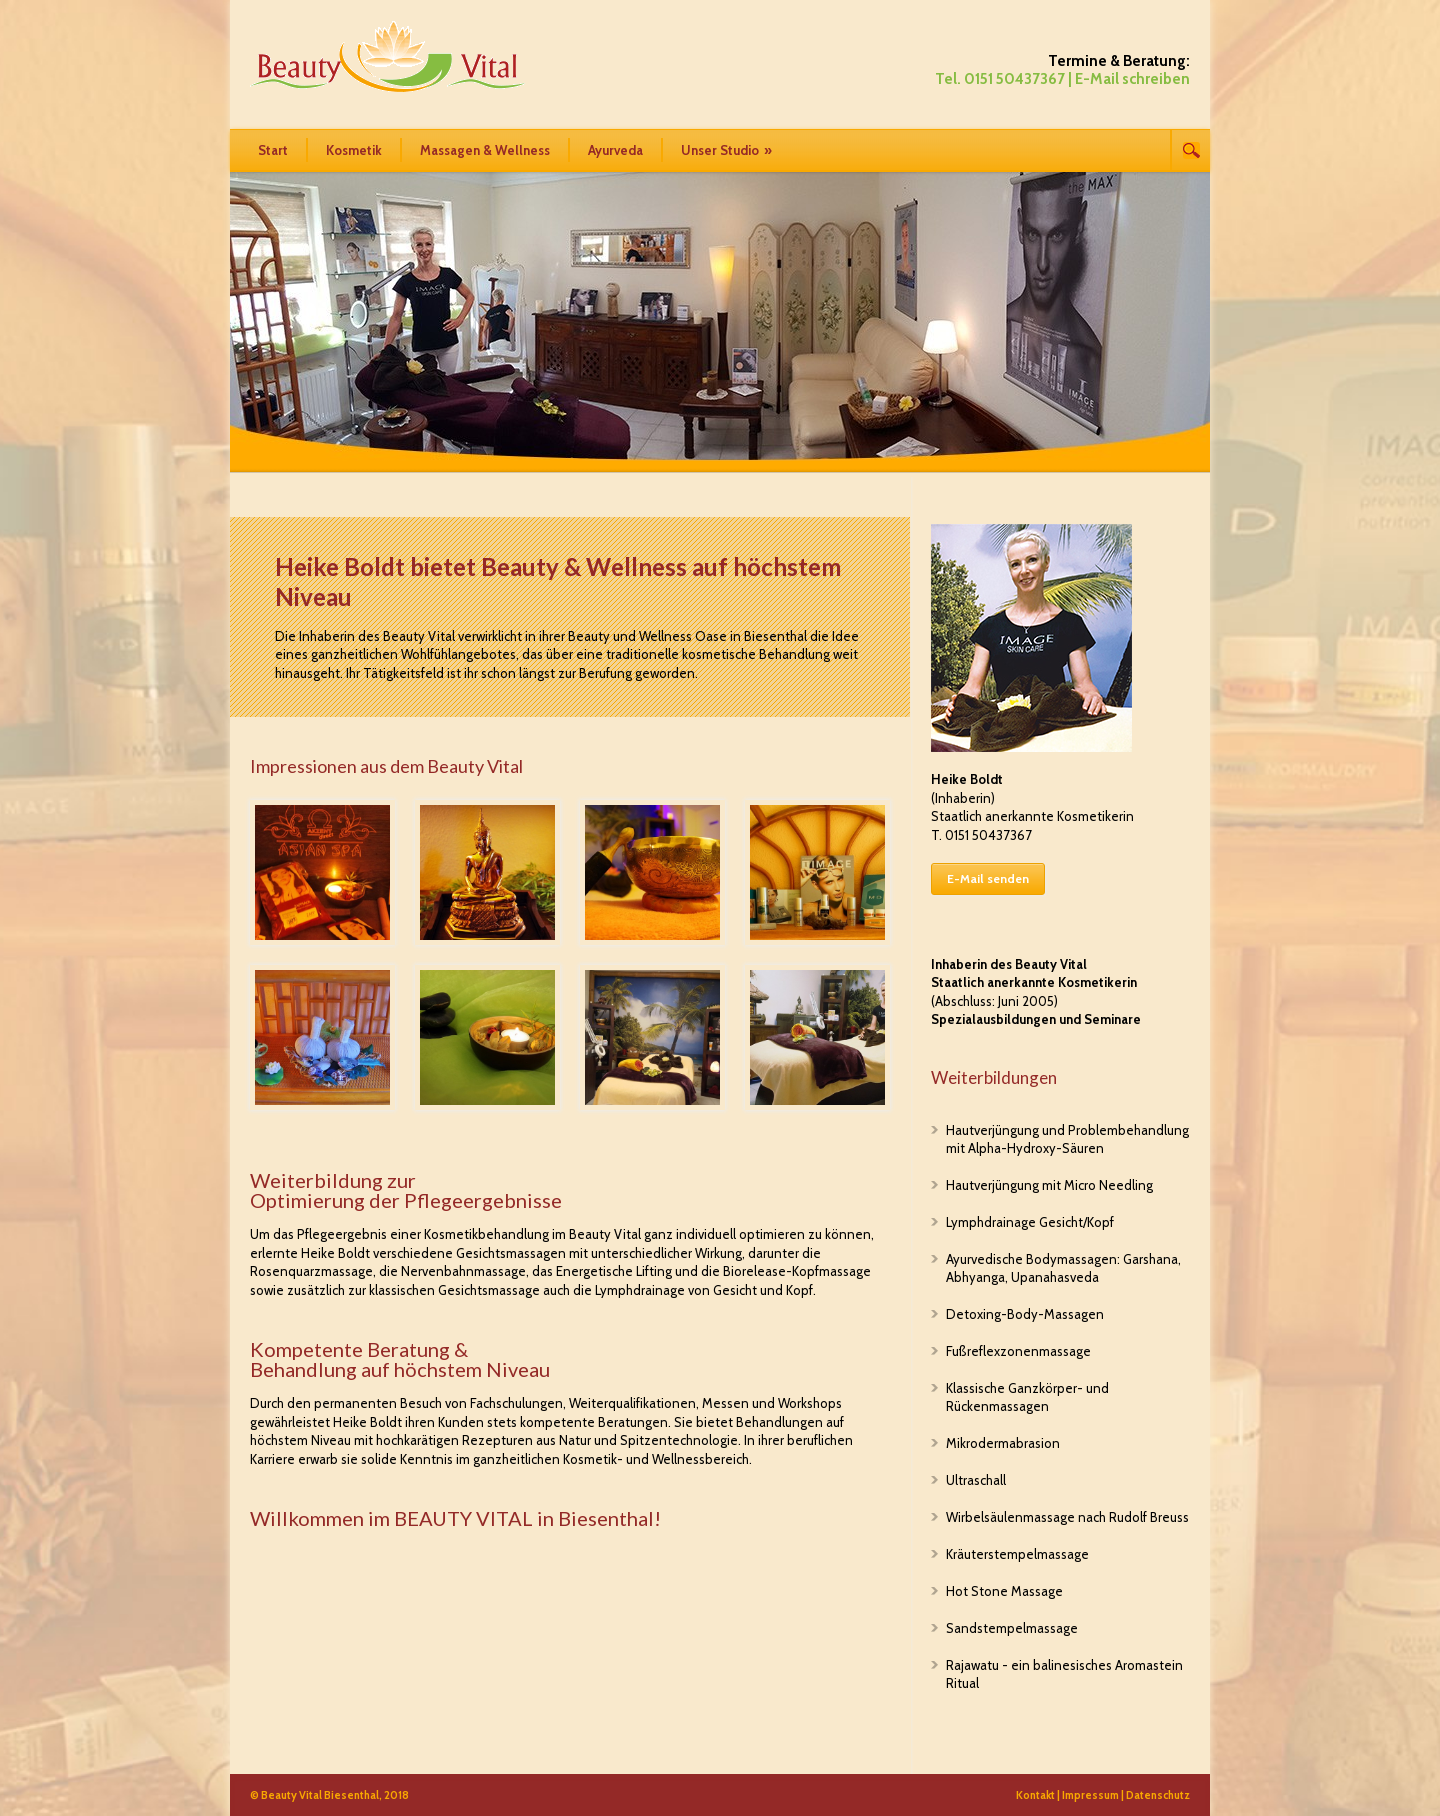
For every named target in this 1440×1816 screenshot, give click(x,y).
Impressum (1090, 1795)
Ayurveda (615, 150)
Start (273, 150)
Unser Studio (726, 150)
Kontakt (1035, 1795)
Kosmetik (354, 150)
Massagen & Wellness (485, 150)
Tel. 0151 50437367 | (1003, 79)
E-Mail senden (988, 878)
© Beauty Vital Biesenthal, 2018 (329, 1795)
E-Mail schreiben (1132, 79)
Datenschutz (1158, 1795)
